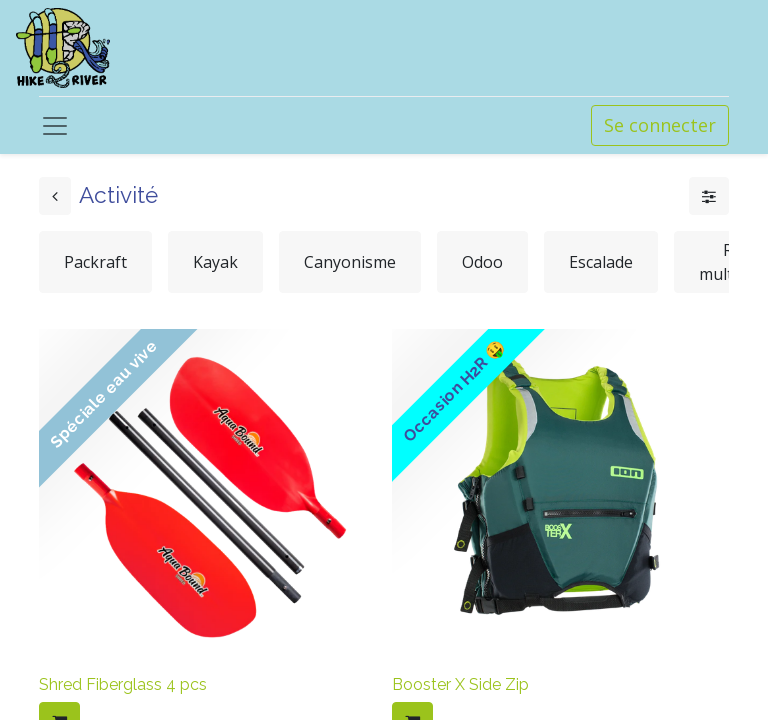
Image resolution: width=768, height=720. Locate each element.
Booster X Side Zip (460, 684)
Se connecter (660, 125)
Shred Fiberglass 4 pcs (123, 684)
